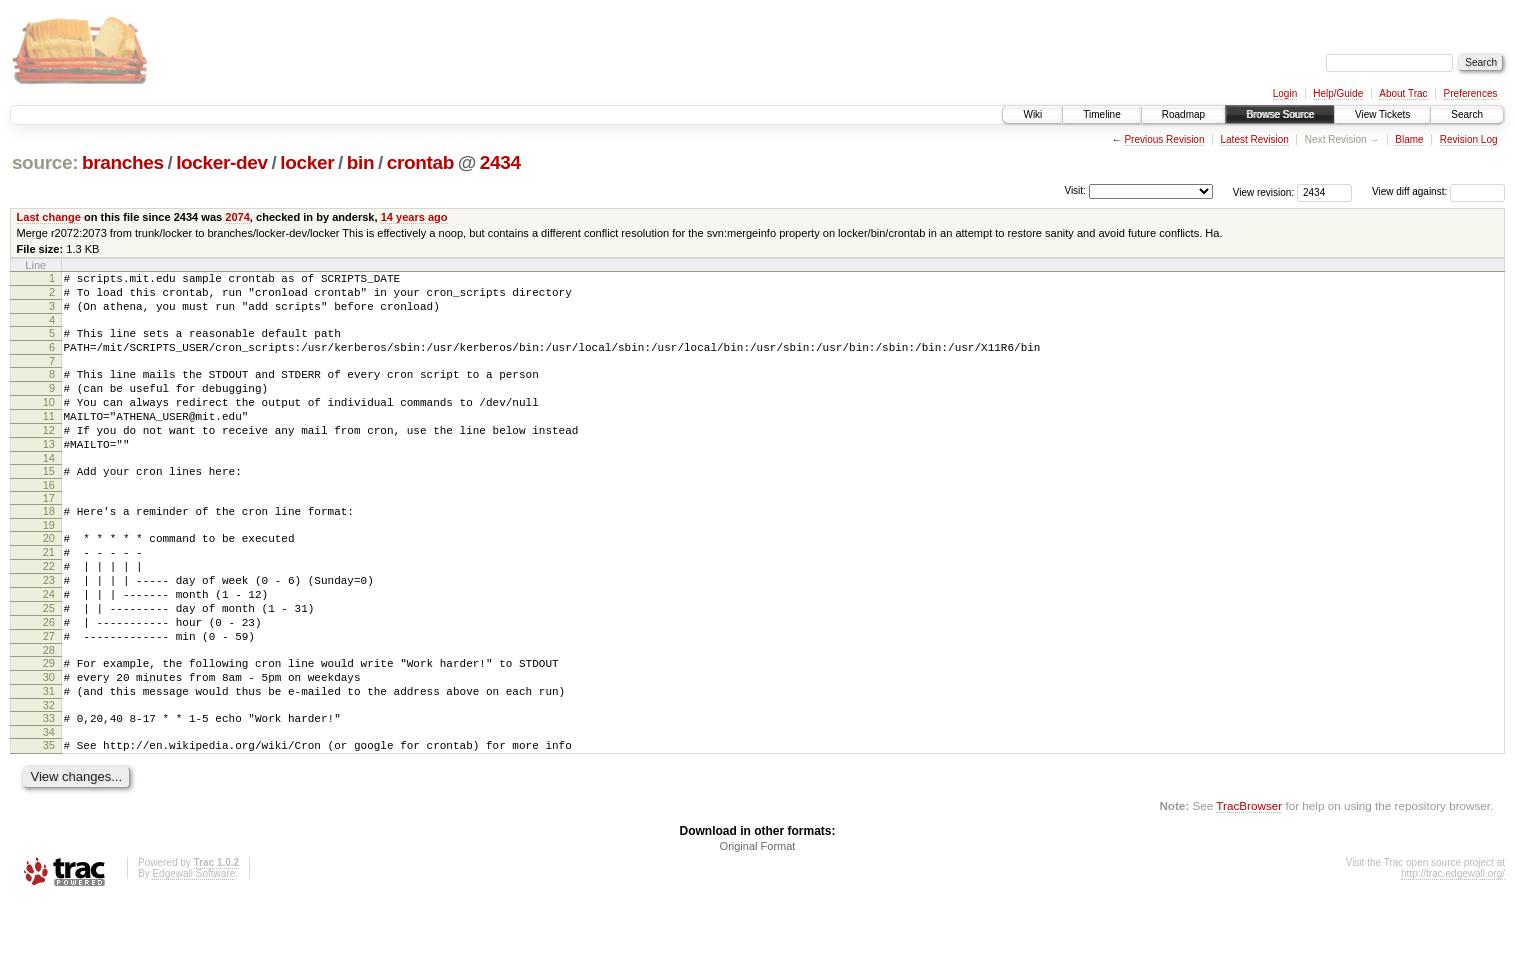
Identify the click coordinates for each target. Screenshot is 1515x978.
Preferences (1471, 93)
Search (1467, 114)
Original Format (758, 924)
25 (49, 662)
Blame (1409, 139)
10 (49, 423)
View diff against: (1438, 191)
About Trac (1403, 93)
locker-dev (222, 162)
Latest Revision (1254, 139)
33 (49, 790)
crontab (420, 162)
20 (49, 577)
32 (49, 777)
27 (49, 696)
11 (49, 440)
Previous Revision (1164, 139)
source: (45, 162)
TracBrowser (1249, 883)
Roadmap (1183, 114)
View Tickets (1382, 114)
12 (49, 457)
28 (49, 713)
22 (49, 611)
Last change (49, 217)
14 (49, 491)
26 (49, 679)
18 (49, 547)
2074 (237, 217)
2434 (500, 162)
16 (49, 521)
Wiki (1032, 114)
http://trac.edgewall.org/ (1453, 951)
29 (49, 726)
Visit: (1075, 190)
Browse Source (1280, 114)
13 (49, 474)
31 (49, 760)
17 (49, 534)
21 (49, 594)
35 (49, 820)
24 (49, 645)
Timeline (1101, 114)
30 (49, 743)
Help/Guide (1338, 93)
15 (49, 504)
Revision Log (1469, 139)
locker (307, 162)
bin (360, 162)
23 (49, 628)
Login (1285, 93)
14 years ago (414, 217)
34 (49, 807)
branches (123, 162)
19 (49, 564)
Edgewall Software (193, 951)
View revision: (1264, 191)
